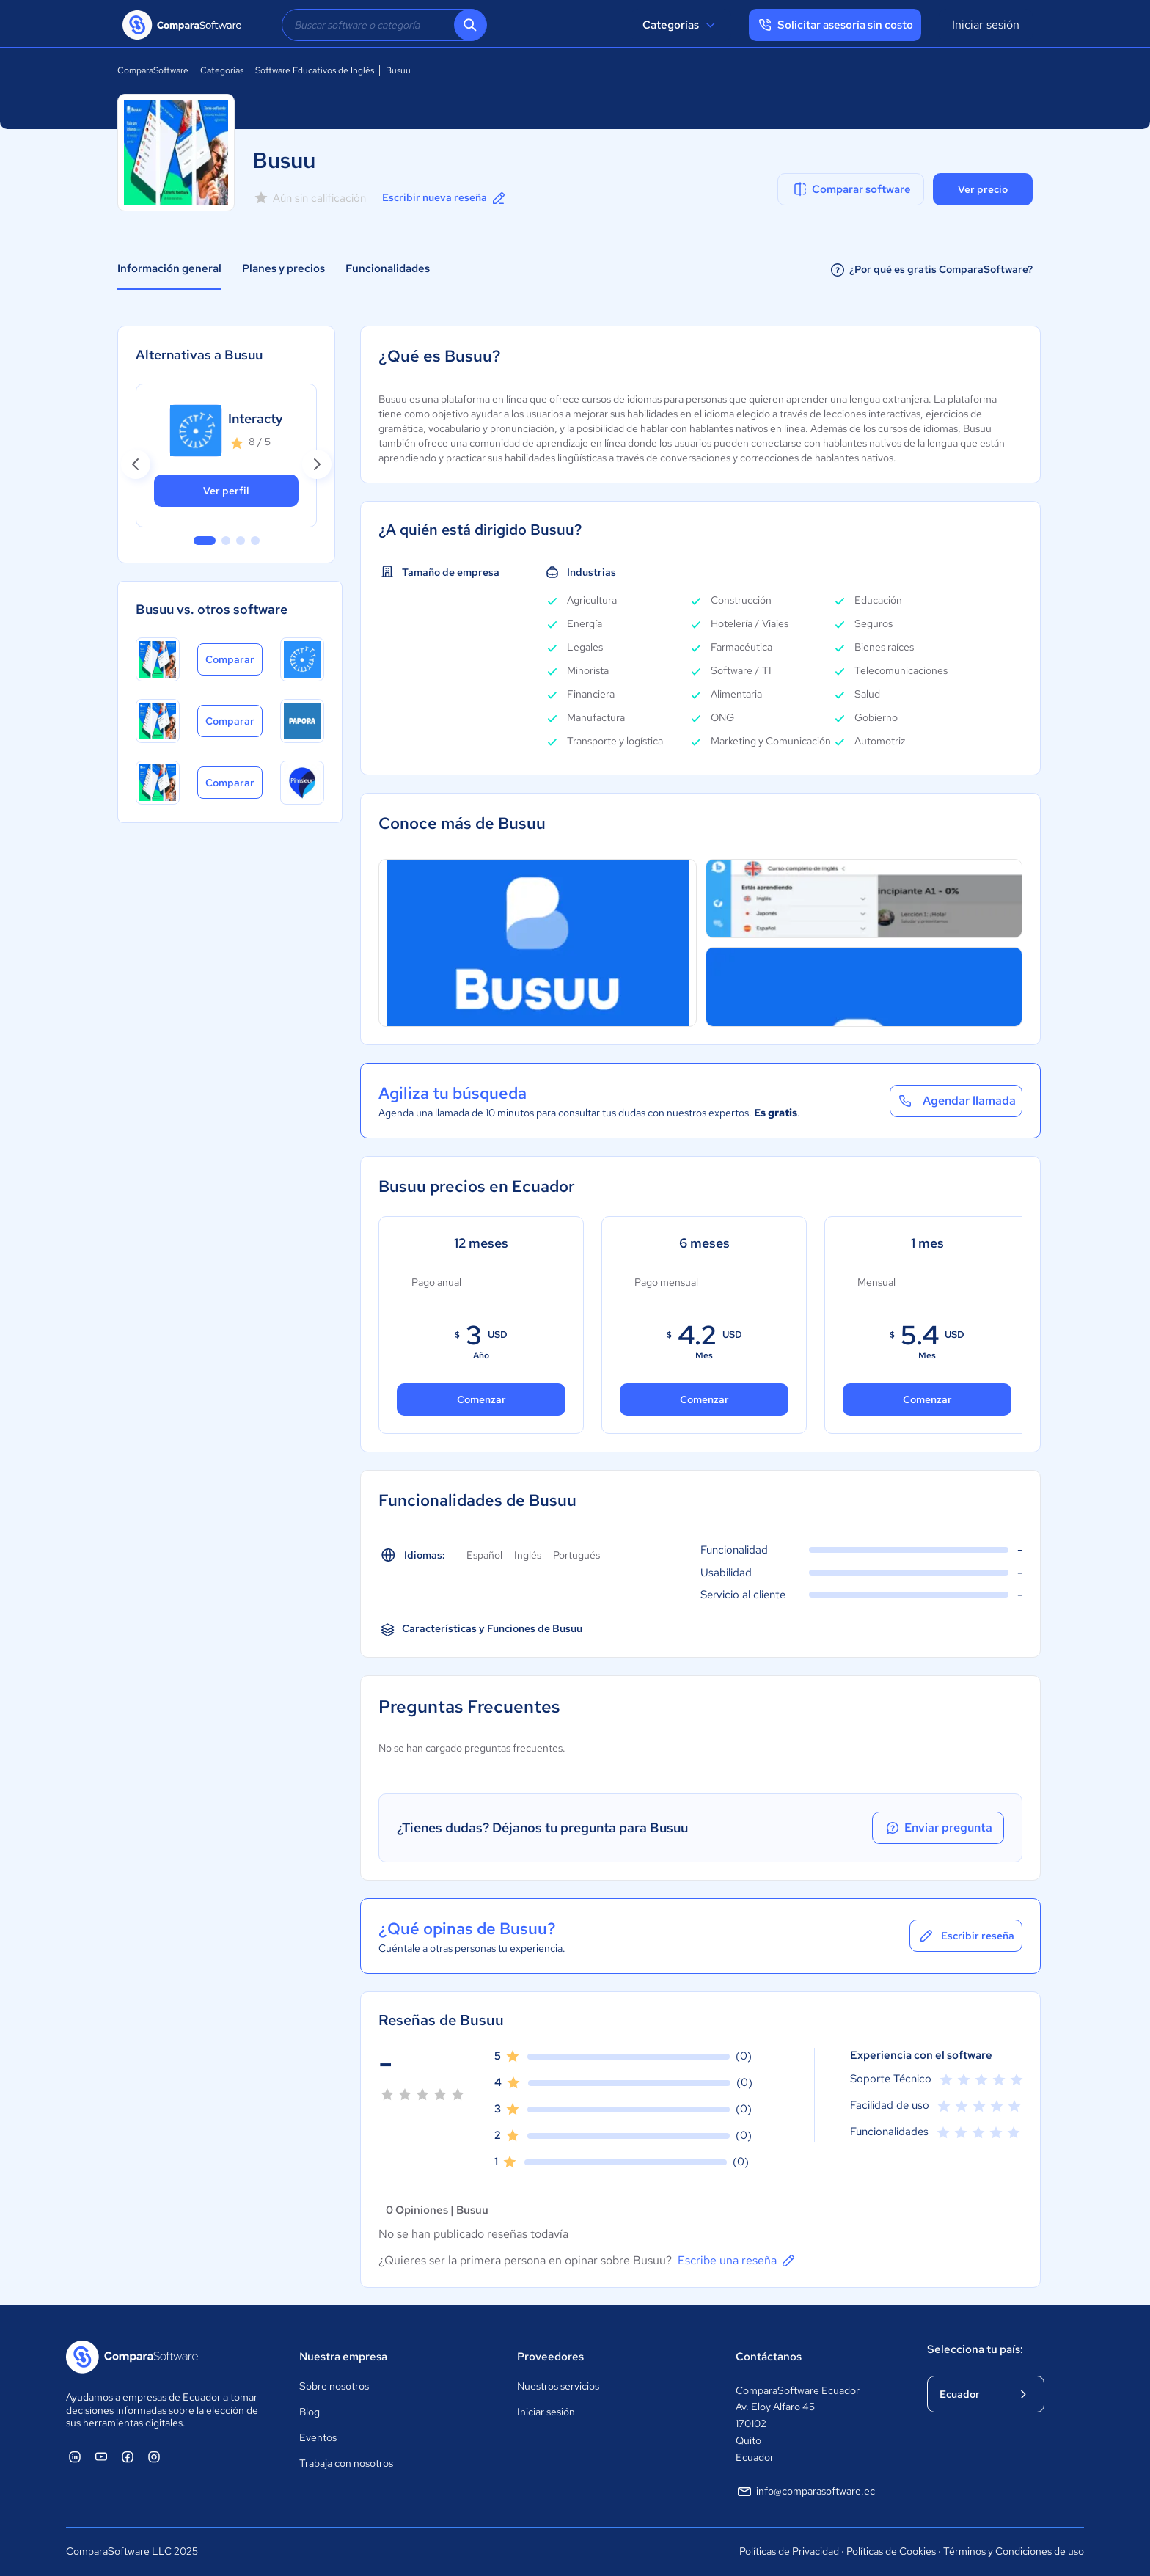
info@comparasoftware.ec (805, 2491)
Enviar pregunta (938, 1828)
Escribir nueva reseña (445, 198)
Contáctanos (769, 2356)
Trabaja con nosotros (346, 2463)
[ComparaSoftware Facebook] (127, 2456)
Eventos (318, 2437)
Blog (309, 2411)
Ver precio (983, 189)
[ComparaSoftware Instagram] (154, 2456)
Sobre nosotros (334, 2386)
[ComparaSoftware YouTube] (101, 2456)
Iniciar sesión (985, 24)
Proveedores (550, 2356)
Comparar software (851, 189)
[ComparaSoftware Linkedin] (75, 2456)
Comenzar (481, 1399)
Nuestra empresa (343, 2356)
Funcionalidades (387, 268)
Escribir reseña (966, 1935)
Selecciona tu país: (975, 2349)
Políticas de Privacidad (789, 2551)
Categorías (680, 25)
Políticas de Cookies (891, 2551)
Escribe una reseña (737, 2260)
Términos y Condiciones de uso (1013, 2551)
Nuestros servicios (558, 2386)
